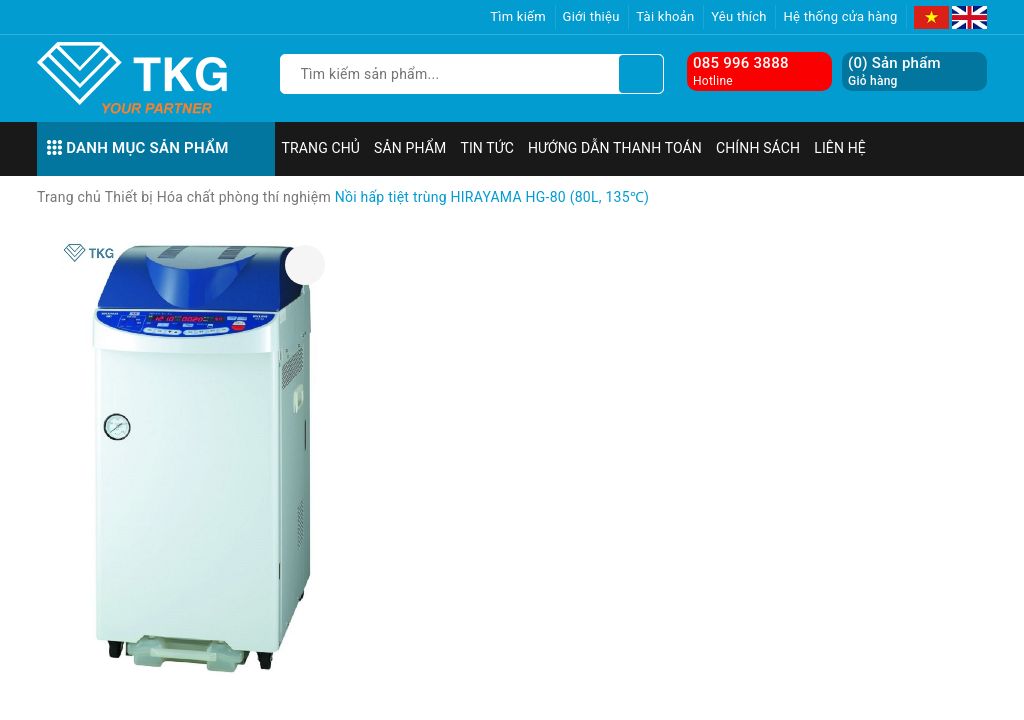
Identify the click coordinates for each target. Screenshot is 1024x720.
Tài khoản (665, 16)
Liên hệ (840, 148)
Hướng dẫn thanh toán (615, 148)
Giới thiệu (591, 16)
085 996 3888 (741, 63)
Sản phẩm (410, 148)
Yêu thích (739, 16)
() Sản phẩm (894, 71)
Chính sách (758, 148)
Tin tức (487, 148)
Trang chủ (321, 148)
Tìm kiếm (518, 16)
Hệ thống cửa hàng (840, 16)
